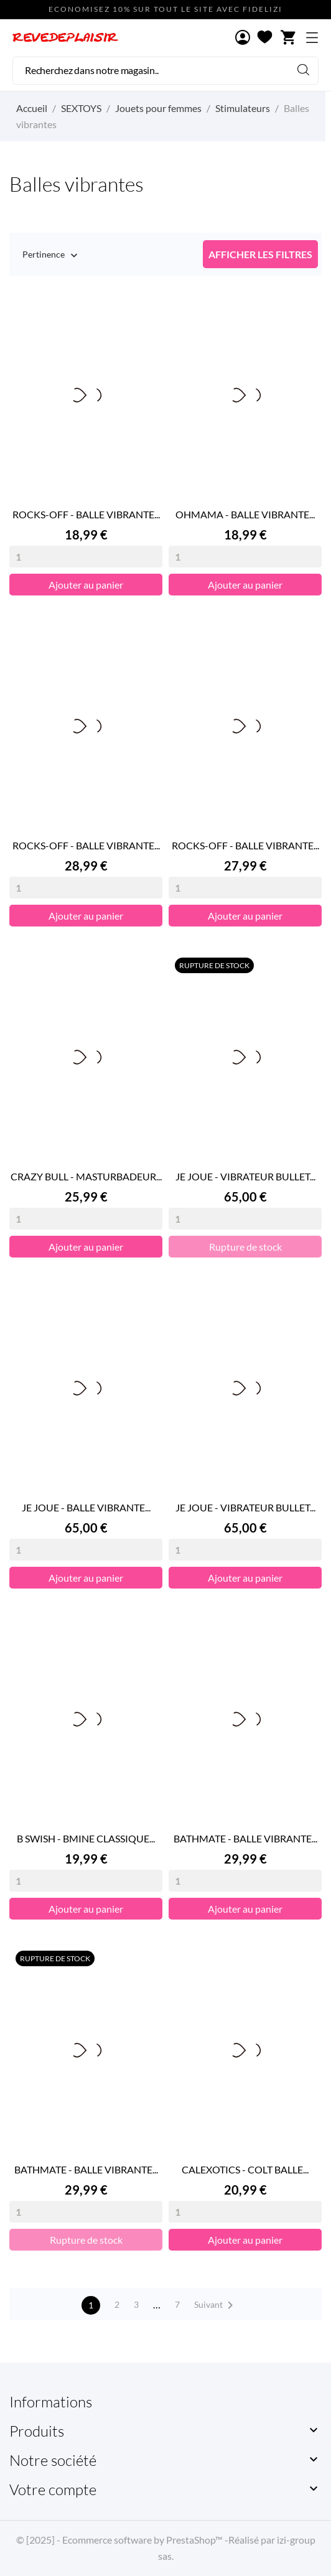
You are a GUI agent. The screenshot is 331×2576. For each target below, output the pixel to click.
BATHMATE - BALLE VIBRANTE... (245, 1838)
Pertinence (43, 255)
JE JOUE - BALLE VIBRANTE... (86, 1507)
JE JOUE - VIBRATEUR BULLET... (245, 1176)
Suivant (216, 2305)
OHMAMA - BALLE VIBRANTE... (245, 514)
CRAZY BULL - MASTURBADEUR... (86, 1176)
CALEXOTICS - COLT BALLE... (245, 2169)
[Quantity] (85, 556)
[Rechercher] (165, 71)
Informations (50, 2401)
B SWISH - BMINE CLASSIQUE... (86, 1838)
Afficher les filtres (260, 254)
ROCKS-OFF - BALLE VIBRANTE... (86, 514)
